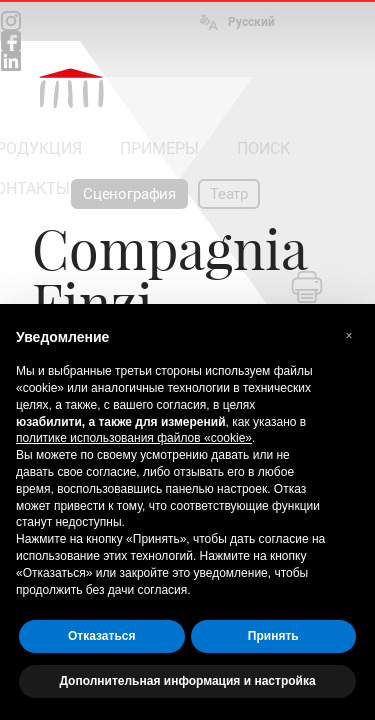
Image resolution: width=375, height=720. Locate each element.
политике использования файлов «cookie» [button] (134, 438)
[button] (349, 336)
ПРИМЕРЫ (159, 148)
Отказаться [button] (101, 636)
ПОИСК (263, 148)
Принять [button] (273, 636)
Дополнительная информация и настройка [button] (187, 681)
